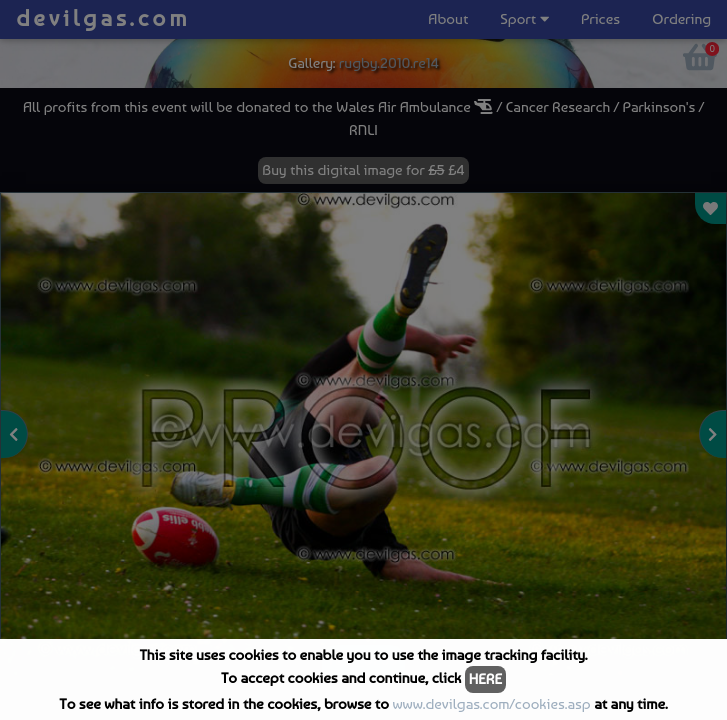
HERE (485, 679)
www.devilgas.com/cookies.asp (491, 704)
